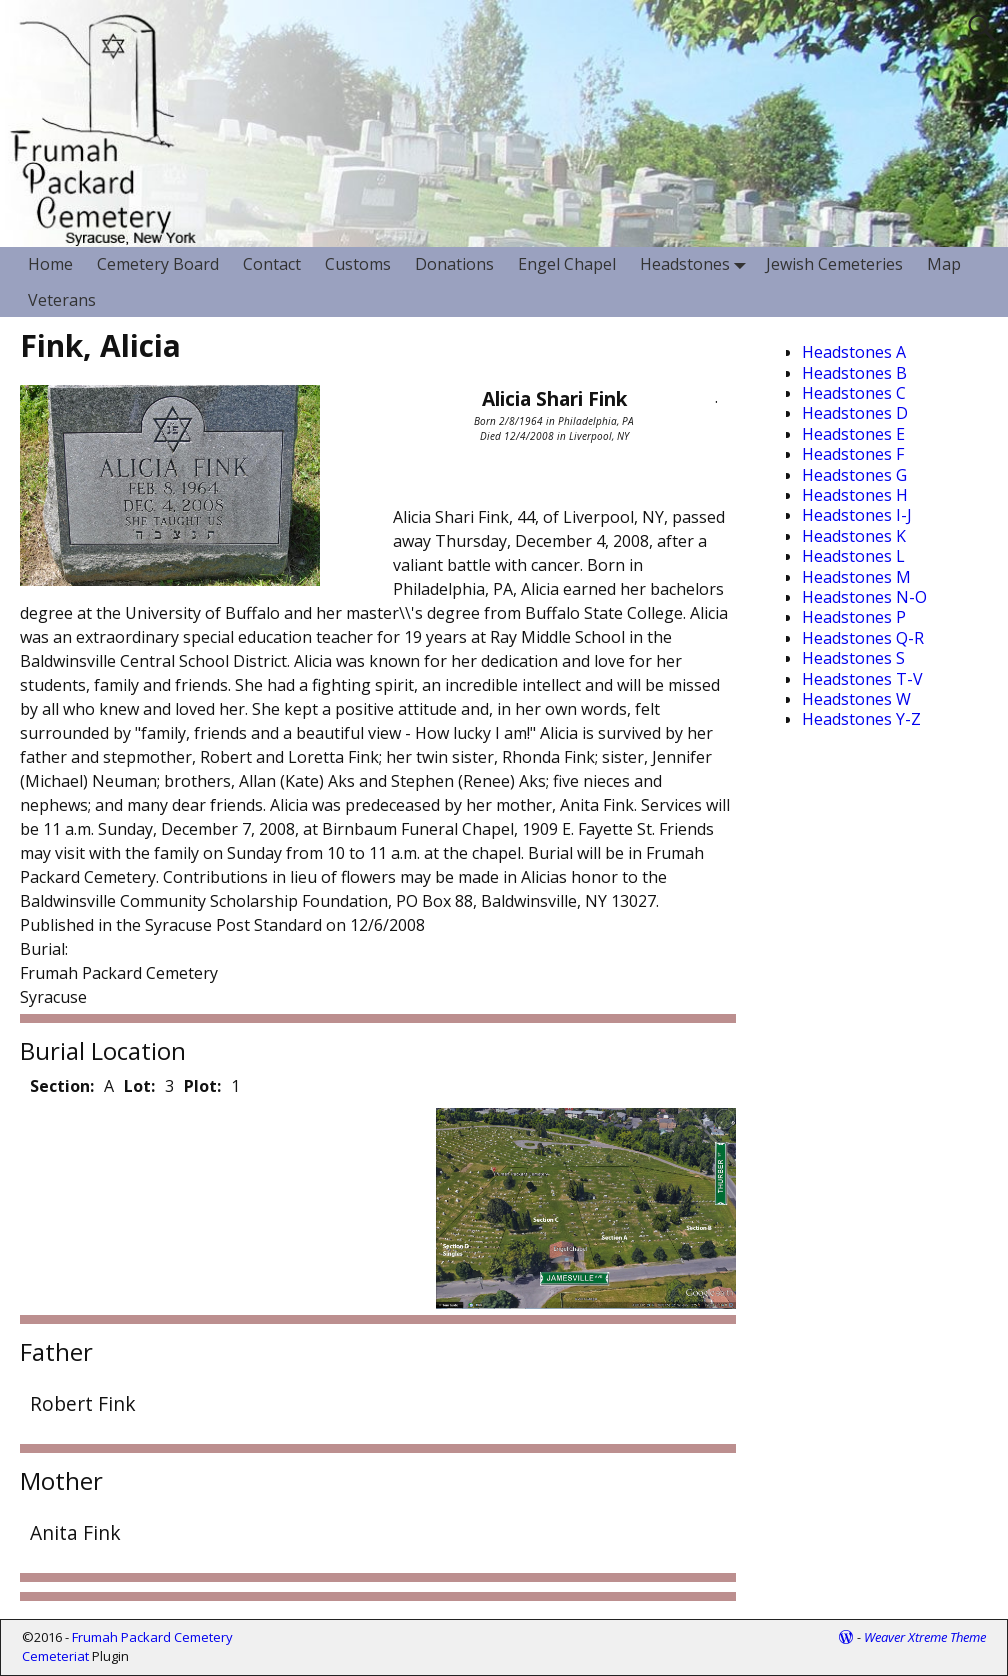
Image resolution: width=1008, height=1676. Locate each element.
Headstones (697, 264)
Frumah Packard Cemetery (152, 1637)
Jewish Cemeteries (834, 264)
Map (944, 264)
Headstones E (853, 434)
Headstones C (854, 393)
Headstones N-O (864, 597)
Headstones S (853, 658)
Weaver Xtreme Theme (925, 1637)
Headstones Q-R (863, 638)
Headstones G (854, 475)
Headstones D (855, 413)
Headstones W (856, 699)
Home (50, 264)
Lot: (139, 1086)
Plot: (202, 1086)
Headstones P (854, 617)
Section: (62, 1086)
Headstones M (856, 577)
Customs (358, 264)
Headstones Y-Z (861, 719)
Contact (272, 264)
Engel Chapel (567, 264)
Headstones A (854, 352)
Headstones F (853, 454)
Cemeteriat (55, 1656)
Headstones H (855, 495)
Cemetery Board (158, 264)
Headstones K (854, 536)
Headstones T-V (862, 679)
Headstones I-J (857, 515)
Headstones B (854, 373)
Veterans (62, 300)
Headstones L (853, 556)
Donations (454, 264)
